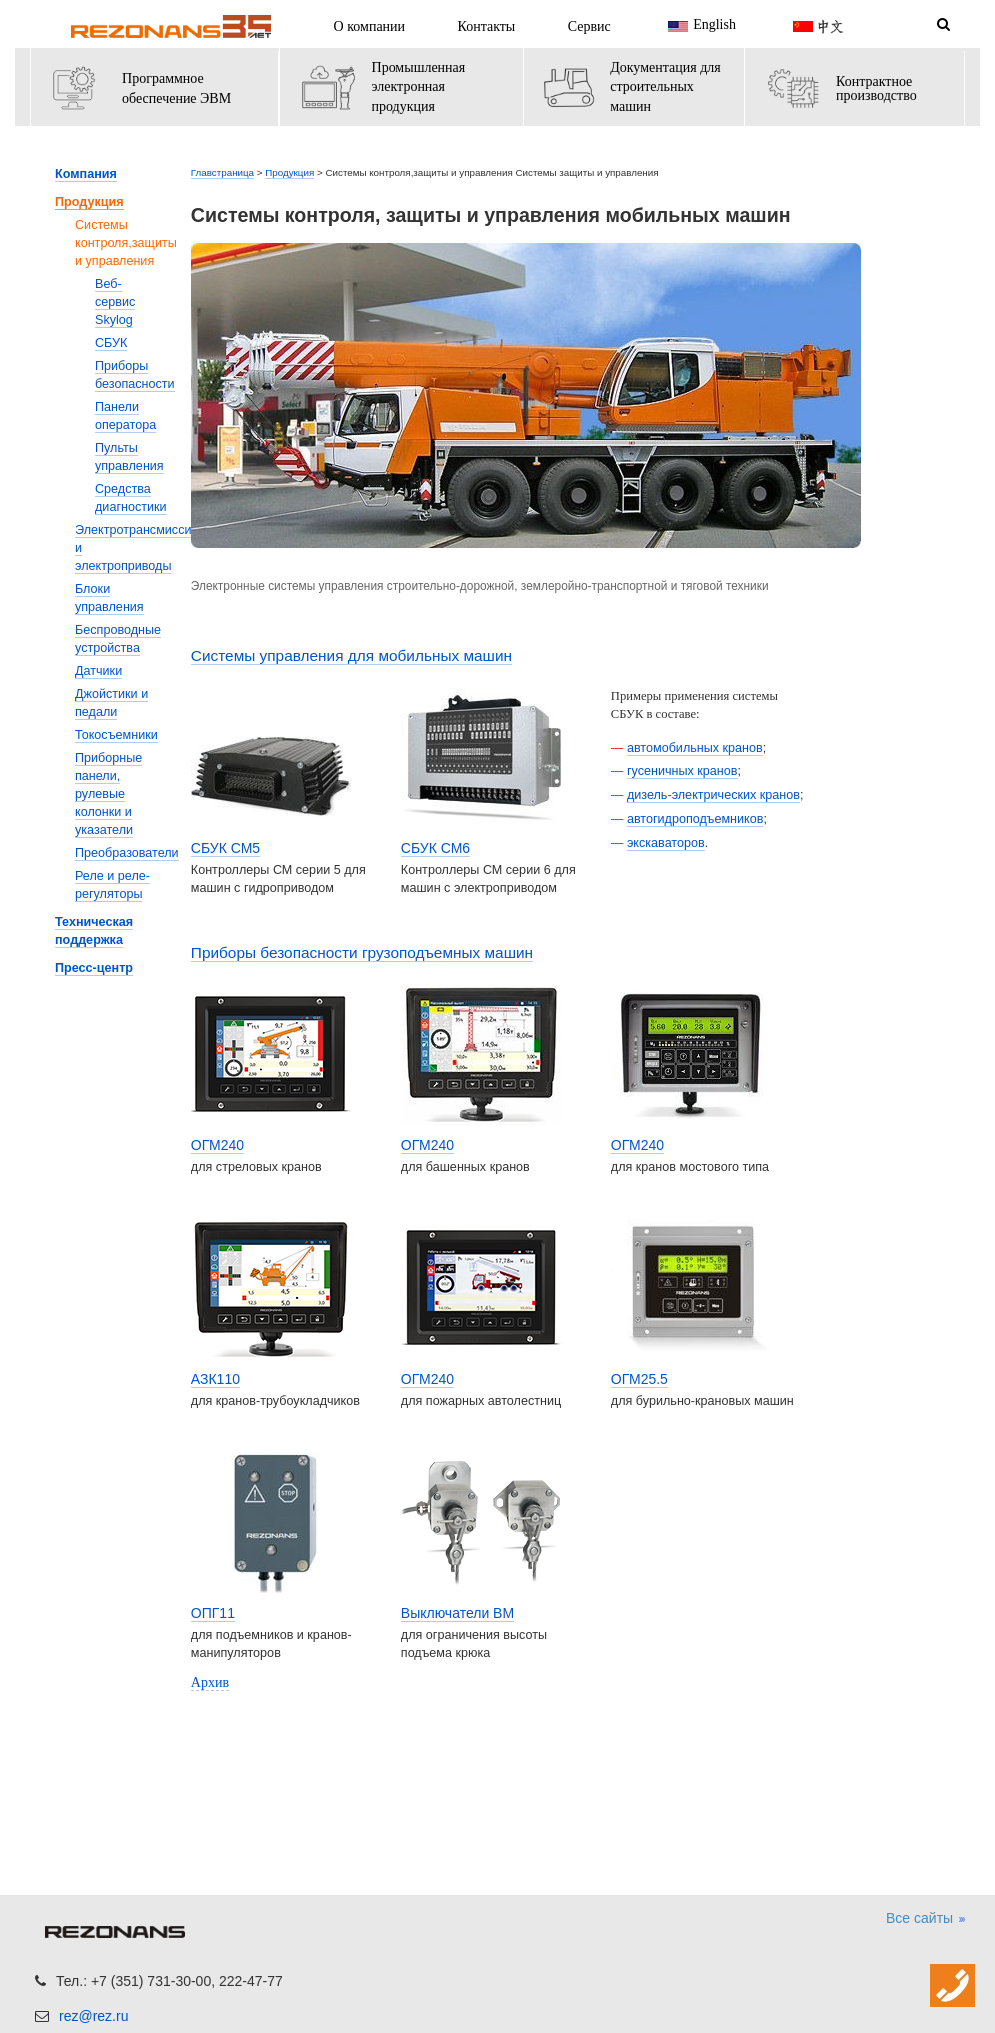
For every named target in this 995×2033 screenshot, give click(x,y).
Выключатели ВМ (457, 1613)
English (699, 26)
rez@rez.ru (93, 2016)
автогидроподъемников (695, 819)
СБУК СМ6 (435, 848)
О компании (369, 26)
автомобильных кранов (695, 748)
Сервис (589, 26)
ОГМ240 (217, 1145)
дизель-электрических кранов (713, 795)
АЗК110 (215, 1379)
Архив (210, 1682)
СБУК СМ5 (225, 848)
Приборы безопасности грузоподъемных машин (362, 952)
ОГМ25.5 (639, 1379)
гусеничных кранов (682, 771)
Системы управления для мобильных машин (351, 655)
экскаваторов (666, 843)
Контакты (487, 26)
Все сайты (926, 1919)
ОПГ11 (213, 1613)
